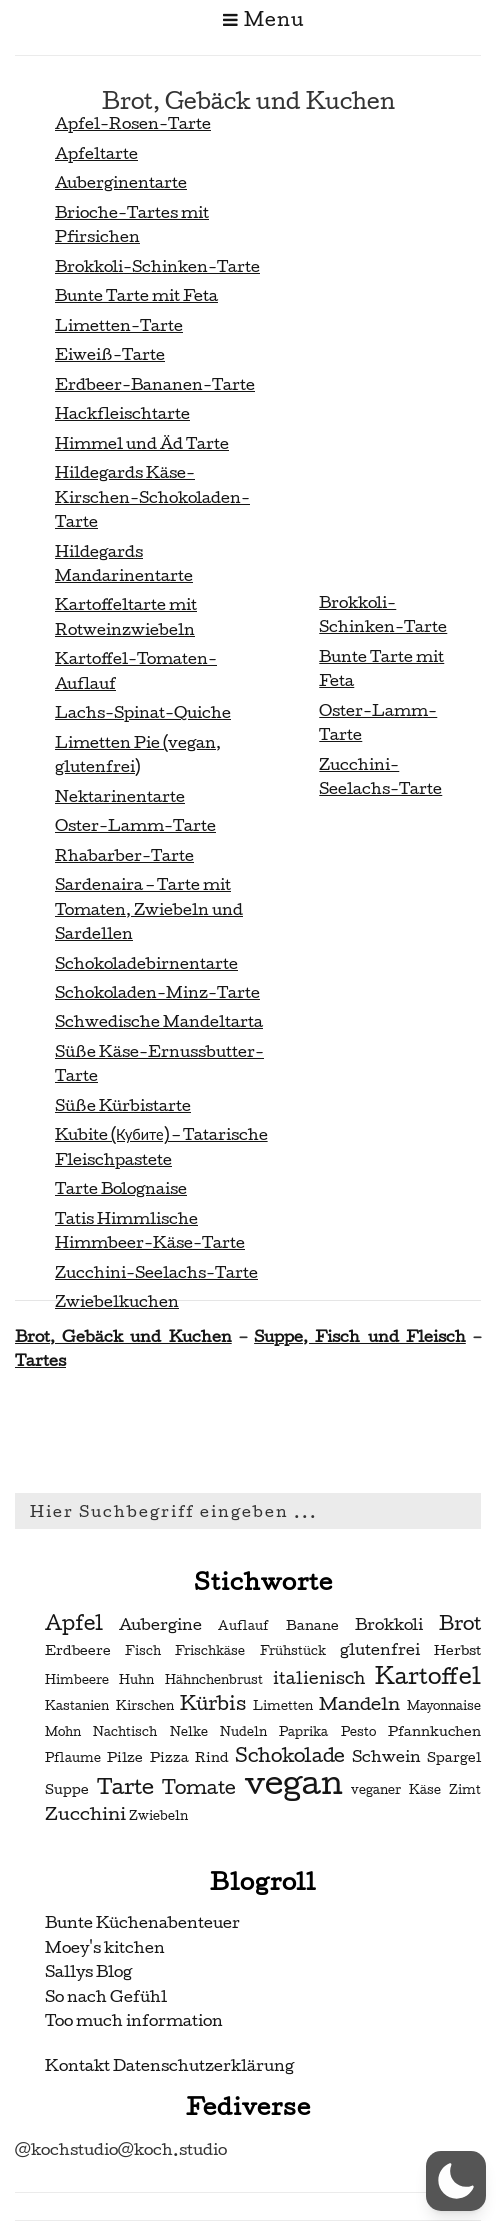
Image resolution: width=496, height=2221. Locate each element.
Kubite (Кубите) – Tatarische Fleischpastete (161, 1146)
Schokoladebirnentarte (146, 963)
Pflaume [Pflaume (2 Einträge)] (73, 1758)
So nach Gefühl (106, 1996)
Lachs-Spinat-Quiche (143, 712)
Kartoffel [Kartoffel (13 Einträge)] (428, 1676)
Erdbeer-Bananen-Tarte (155, 384)
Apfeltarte (96, 153)
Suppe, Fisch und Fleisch (360, 1336)
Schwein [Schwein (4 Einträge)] (386, 1757)
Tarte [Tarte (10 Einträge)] (125, 1786)
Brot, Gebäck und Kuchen (123, 1336)
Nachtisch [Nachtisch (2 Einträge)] (125, 1732)
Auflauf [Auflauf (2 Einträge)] (243, 1626)
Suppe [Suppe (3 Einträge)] (67, 1789)
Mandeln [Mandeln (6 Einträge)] (359, 1703)
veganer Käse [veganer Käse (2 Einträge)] (396, 1790)
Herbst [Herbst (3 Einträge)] (457, 1650)
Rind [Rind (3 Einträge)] (212, 1757)
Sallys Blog (88, 1971)
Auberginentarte (121, 182)
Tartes (40, 1360)
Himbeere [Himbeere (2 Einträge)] (77, 1680)
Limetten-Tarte (119, 325)
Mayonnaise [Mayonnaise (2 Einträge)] (444, 1706)
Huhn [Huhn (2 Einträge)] (136, 1680)
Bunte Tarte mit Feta (136, 295)
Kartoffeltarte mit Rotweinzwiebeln (126, 616)
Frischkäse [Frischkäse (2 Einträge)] (210, 1651)
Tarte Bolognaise (121, 1188)
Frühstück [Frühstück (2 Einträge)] (293, 1651)
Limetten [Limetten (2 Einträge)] (283, 1706)
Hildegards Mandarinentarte (124, 563)
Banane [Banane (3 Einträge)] (312, 1625)
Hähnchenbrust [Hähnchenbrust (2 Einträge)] (214, 1680)
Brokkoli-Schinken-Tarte (157, 266)
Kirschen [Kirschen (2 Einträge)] (145, 1706)
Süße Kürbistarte (123, 1105)
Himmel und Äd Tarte (142, 443)
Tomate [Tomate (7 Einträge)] (199, 1788)
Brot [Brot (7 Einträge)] (460, 1624)
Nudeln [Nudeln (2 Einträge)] (243, 1732)
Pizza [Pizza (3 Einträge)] (169, 1757)
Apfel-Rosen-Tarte (133, 123)
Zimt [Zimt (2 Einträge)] (465, 1790)
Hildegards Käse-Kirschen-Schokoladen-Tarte (152, 497)
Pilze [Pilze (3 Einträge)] (125, 1757)
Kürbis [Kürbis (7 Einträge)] (213, 1704)
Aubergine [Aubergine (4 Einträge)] (160, 1625)
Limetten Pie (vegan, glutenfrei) (138, 754)
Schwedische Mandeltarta (159, 1021)
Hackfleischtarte (122, 413)
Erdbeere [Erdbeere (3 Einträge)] (78, 1650)
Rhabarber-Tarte (124, 855)
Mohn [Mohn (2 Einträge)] (63, 1732)
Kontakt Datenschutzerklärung (169, 2065)
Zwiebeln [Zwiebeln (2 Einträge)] (158, 1816)
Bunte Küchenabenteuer (142, 1922)
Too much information (134, 2020)
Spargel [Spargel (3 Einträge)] (454, 1757)
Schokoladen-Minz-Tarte (157, 992)
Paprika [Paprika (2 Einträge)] (303, 1732)
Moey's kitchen (105, 1947)
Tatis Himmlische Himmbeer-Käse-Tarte (150, 1230)
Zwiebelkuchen (117, 1301)
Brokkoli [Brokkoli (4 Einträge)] (389, 1625)
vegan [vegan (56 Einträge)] (294, 1783)
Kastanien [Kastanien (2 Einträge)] (77, 1706)
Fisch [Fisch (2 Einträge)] (143, 1651)
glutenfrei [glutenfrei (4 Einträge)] (380, 1650)
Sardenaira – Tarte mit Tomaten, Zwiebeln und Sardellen (149, 909)
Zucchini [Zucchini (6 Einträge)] (85, 1813)
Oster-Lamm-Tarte (135, 825)
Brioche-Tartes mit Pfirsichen (132, 224)
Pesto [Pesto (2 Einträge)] (358, 1732)
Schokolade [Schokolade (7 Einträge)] (290, 1756)
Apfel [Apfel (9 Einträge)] (74, 1623)
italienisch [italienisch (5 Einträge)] (319, 1678)
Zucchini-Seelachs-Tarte (156, 1272)
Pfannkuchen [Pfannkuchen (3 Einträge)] (434, 1731)
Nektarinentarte (120, 796)
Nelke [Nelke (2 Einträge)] (189, 1732)
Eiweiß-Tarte (110, 354)
